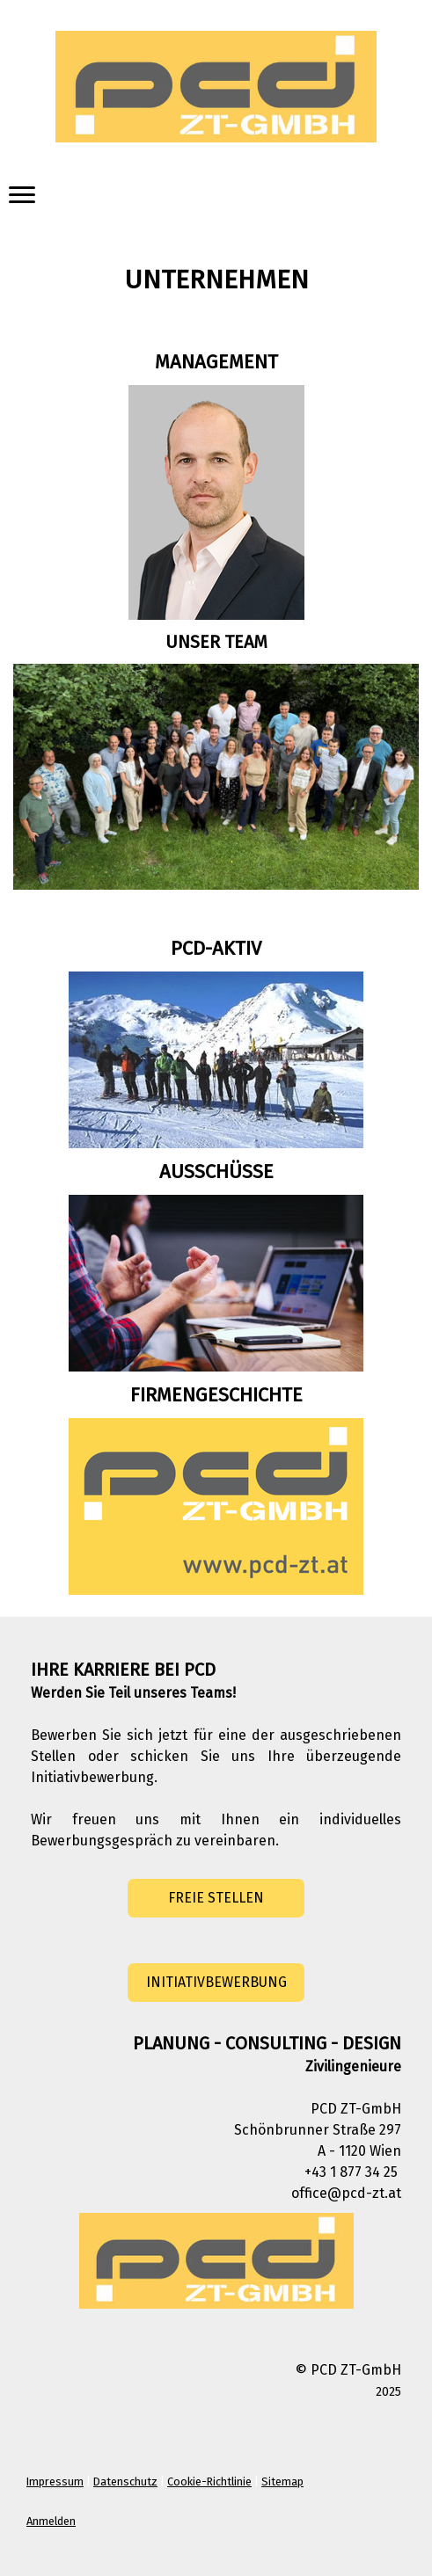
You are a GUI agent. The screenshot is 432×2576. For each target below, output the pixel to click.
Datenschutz (125, 2481)
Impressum (55, 2481)
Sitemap (282, 2481)
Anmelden (51, 2521)
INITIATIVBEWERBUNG (216, 1982)
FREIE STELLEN (216, 1897)
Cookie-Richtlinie (209, 2481)
